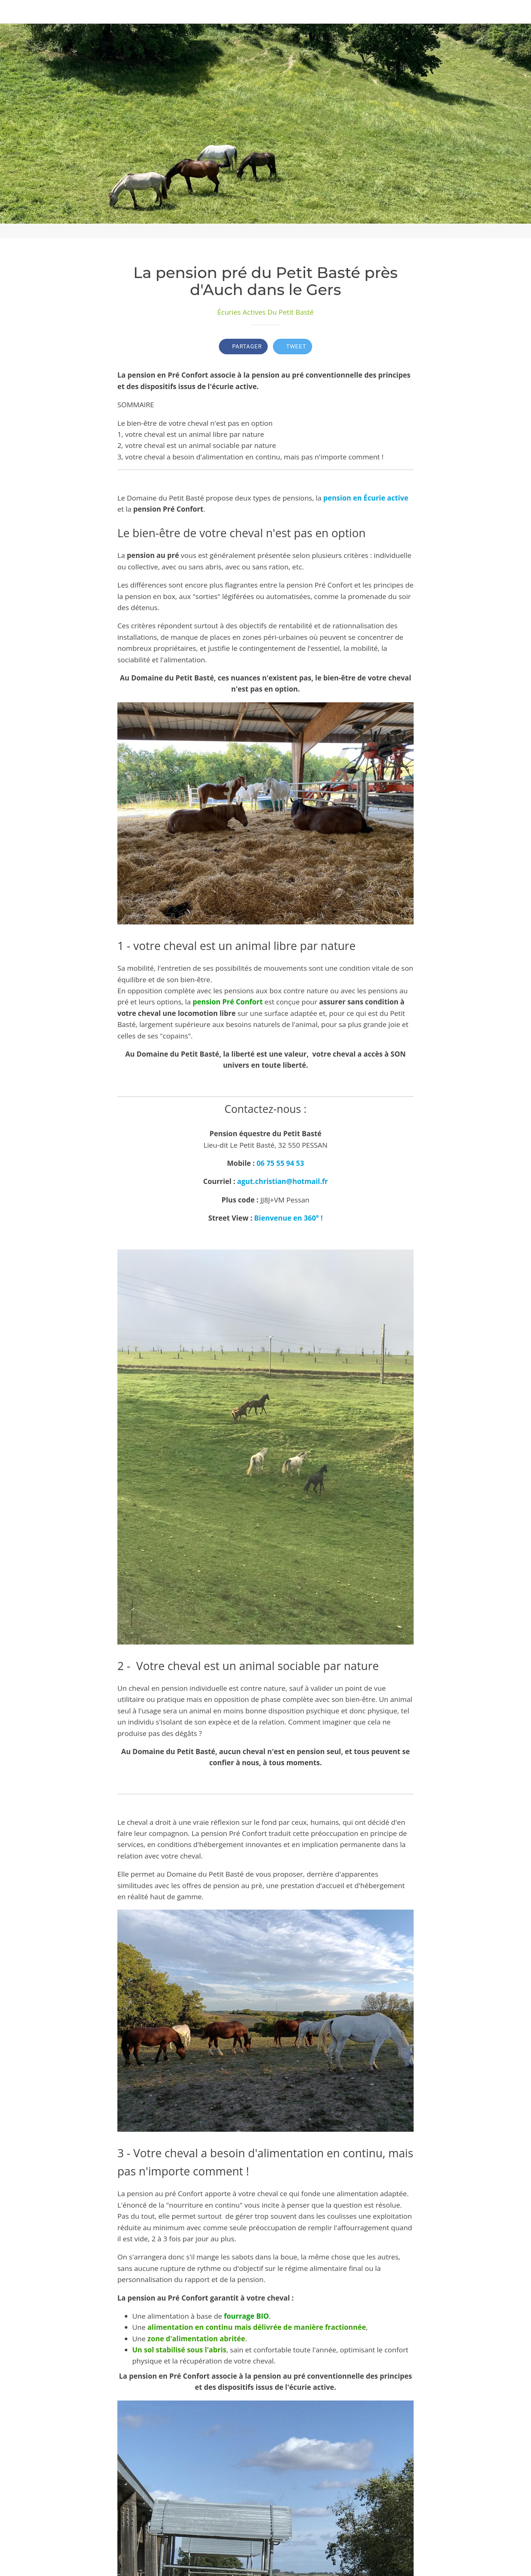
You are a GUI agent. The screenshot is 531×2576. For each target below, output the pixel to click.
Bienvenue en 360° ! (288, 1218)
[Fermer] (11, 11)
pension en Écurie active (365, 498)
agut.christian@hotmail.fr (282, 1181)
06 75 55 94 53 (280, 1163)
